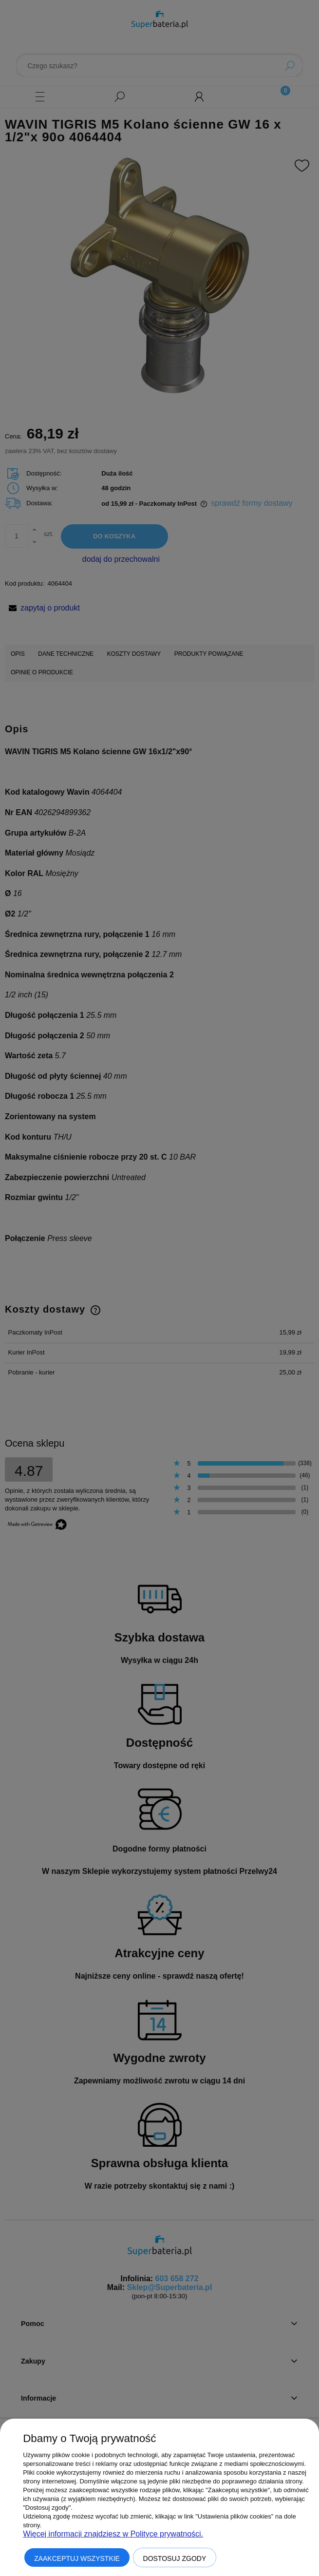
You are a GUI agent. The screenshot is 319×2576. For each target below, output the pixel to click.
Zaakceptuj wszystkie (77, 2558)
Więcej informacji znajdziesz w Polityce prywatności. (113, 2534)
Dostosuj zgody (174, 2558)
